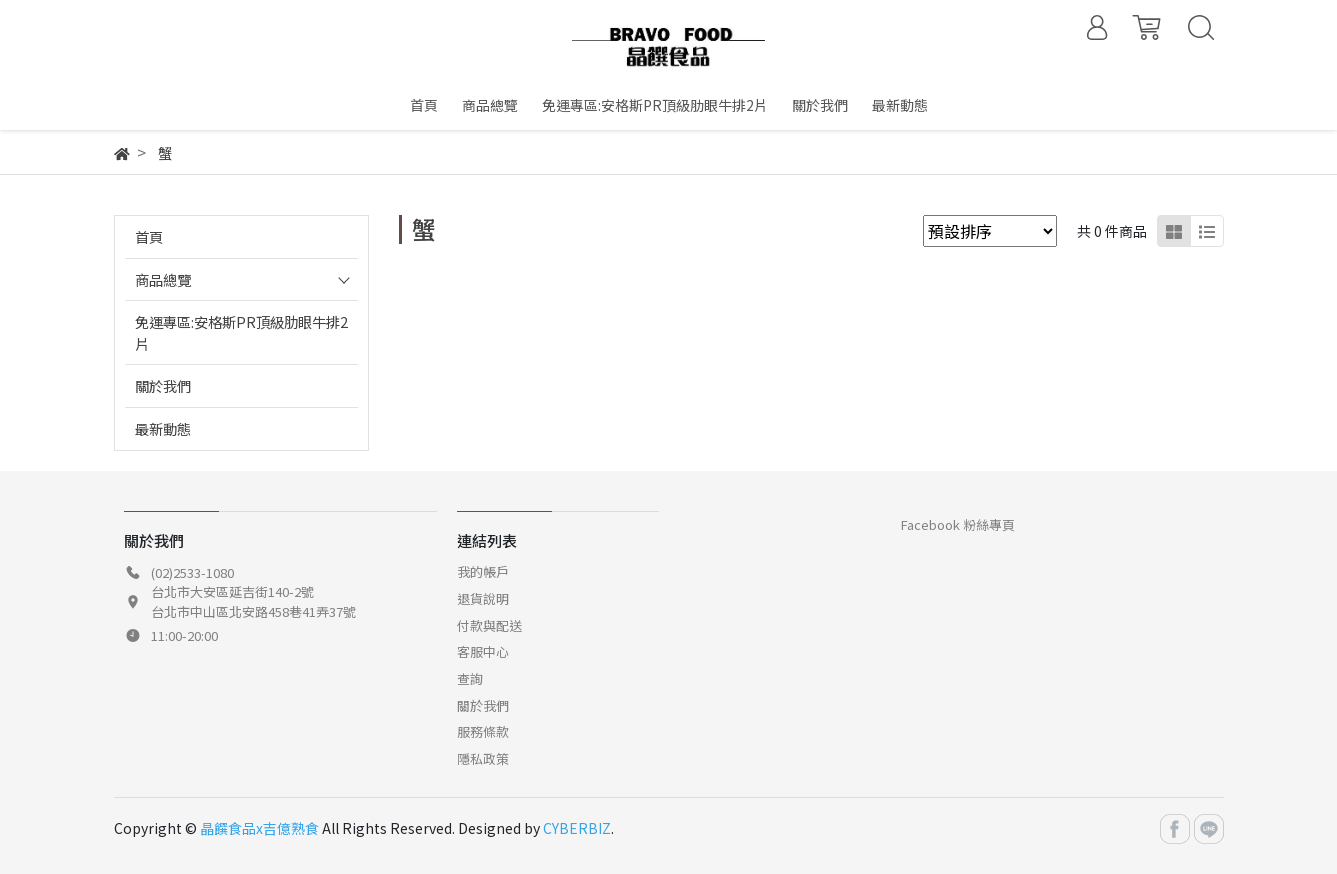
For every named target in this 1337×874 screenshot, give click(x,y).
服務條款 (483, 731)
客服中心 (483, 651)
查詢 (470, 678)
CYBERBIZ (577, 828)
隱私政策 (483, 758)
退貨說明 (483, 598)
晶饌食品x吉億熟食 (259, 828)
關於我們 (163, 385)
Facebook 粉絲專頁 (958, 524)
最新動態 (163, 428)
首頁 (149, 236)
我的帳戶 (483, 571)
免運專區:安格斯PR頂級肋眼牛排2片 (241, 332)
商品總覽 (163, 279)
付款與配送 (489, 625)
